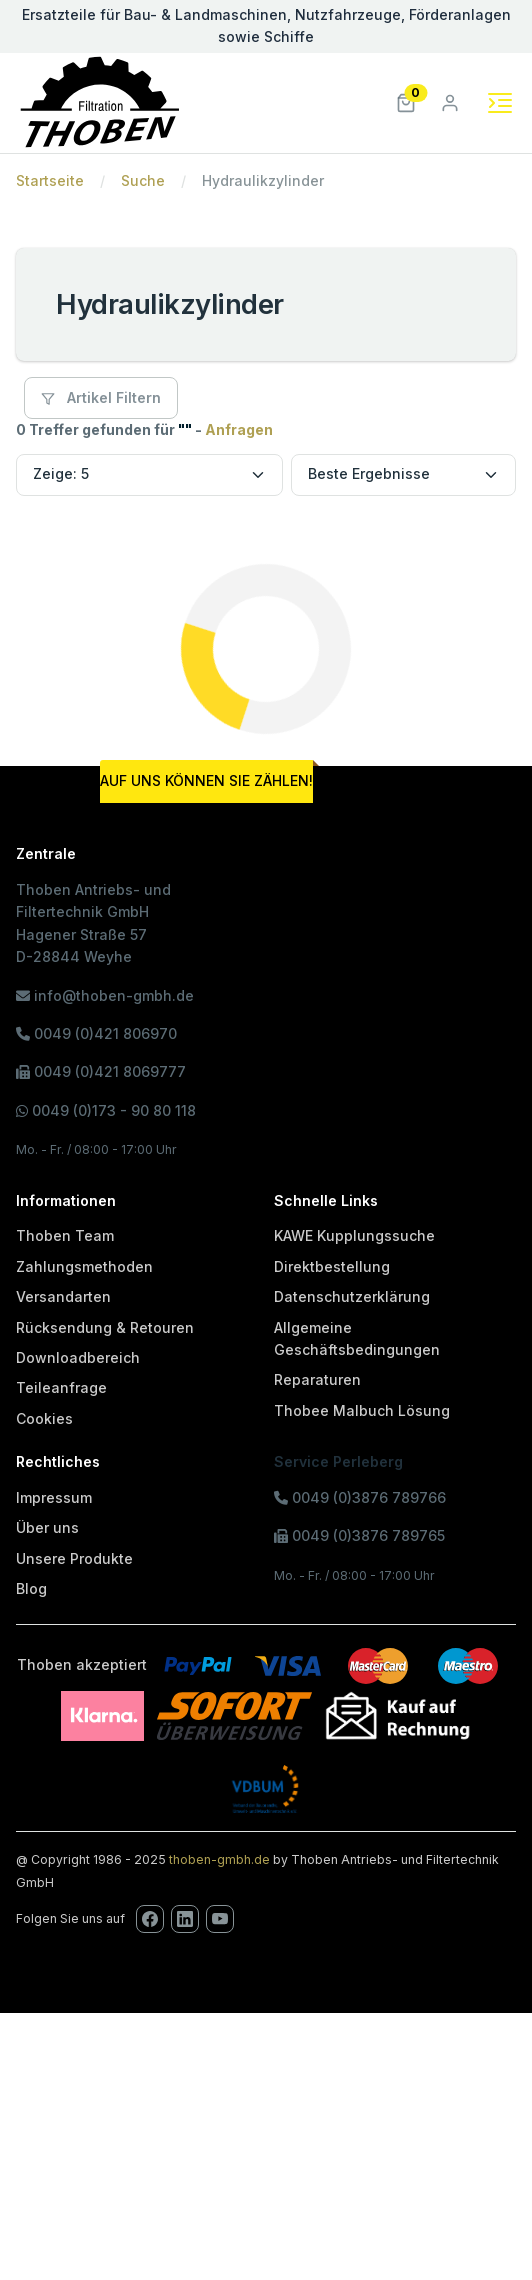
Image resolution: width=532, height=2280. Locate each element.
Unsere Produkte (74, 1558)
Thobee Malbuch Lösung (362, 1410)
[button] (406, 101)
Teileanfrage (61, 1387)
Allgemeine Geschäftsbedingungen (357, 1338)
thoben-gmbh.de (219, 1859)
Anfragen (239, 429)
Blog (31, 1588)
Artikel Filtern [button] (101, 397)
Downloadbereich (78, 1357)
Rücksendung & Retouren (105, 1327)
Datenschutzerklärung (352, 1296)
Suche (143, 180)
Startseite (50, 180)
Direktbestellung (332, 1266)
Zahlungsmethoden (84, 1266)
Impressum (54, 1497)
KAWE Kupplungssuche (354, 1235)
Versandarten (63, 1296)
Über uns (47, 1527)
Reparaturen (317, 1379)
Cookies (44, 1418)
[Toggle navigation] (500, 103)
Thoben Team (65, 1235)
